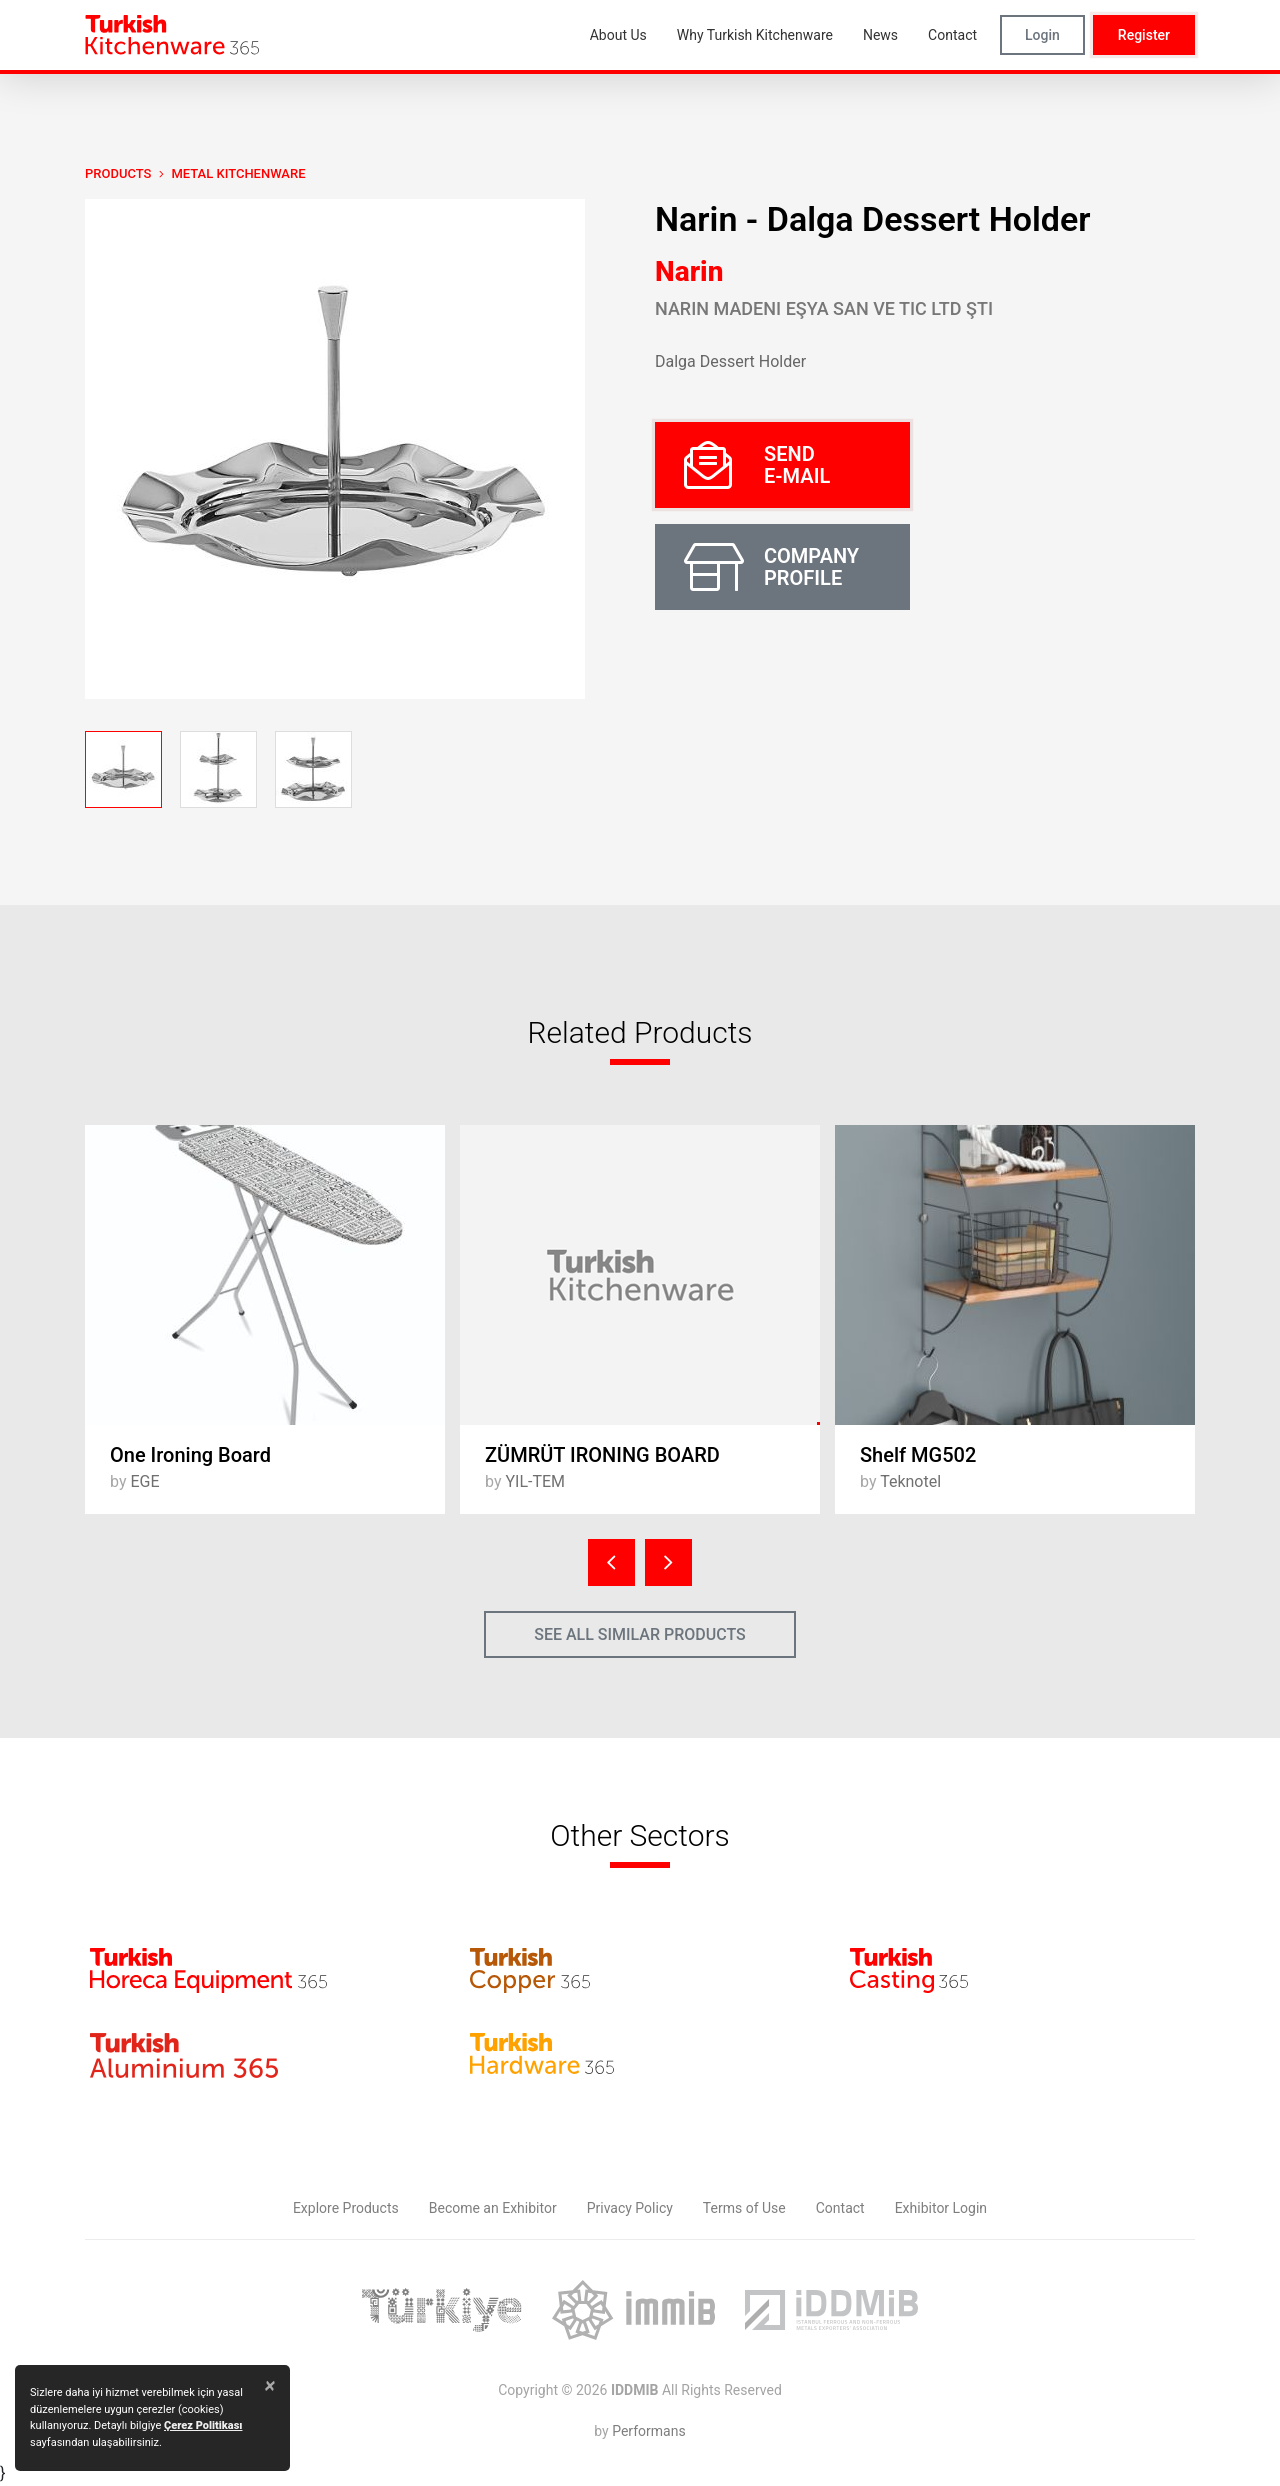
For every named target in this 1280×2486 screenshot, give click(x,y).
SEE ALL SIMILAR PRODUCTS (640, 1634)
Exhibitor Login (941, 2208)
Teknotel (910, 1481)
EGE (144, 1481)
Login (1042, 35)
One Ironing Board (190, 1455)
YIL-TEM (535, 1481)
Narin (689, 271)
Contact (840, 2208)
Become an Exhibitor (493, 2208)
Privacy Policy (630, 2208)
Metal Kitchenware (238, 173)
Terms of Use (744, 2208)
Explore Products (346, 2208)
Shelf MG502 (918, 1455)
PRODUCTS (118, 173)
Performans (648, 2431)
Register (1144, 35)
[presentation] (611, 1562)
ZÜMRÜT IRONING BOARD (602, 1455)
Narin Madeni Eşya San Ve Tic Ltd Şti (824, 308)
